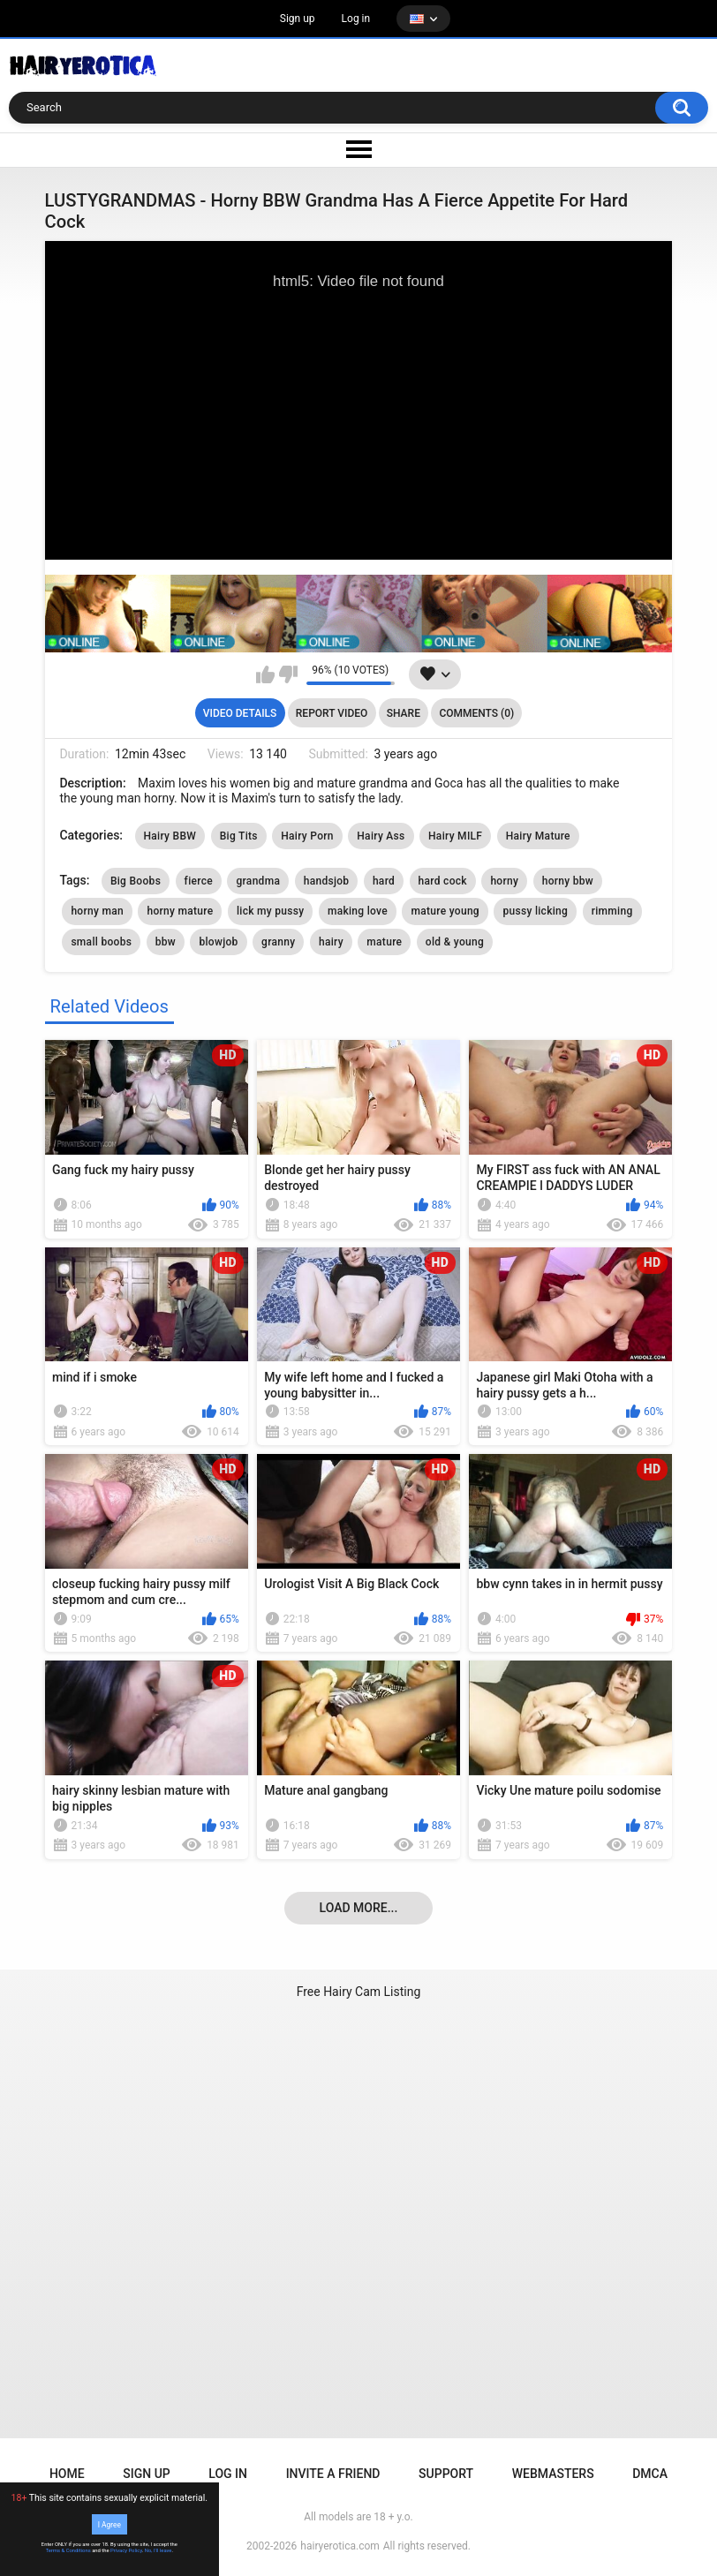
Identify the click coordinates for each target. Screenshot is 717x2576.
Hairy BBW (170, 836)
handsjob (327, 881)
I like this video (265, 674)
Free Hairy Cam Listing (359, 1992)
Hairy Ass (380, 836)
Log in (356, 18)
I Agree (109, 2524)
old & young (455, 942)
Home (67, 2474)
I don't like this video (288, 674)
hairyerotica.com (339, 2546)
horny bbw (567, 881)
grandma (258, 881)
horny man (97, 911)
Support (446, 2474)
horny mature (180, 911)
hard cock (443, 881)
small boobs (101, 942)
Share (403, 713)
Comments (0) (476, 713)
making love (358, 911)
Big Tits (239, 836)
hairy (331, 942)
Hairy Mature (538, 836)
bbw (165, 942)
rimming (612, 911)
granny (278, 942)
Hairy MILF (455, 836)
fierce (199, 881)
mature (384, 942)
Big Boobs (135, 881)
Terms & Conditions (68, 2550)
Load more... (359, 1908)
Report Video (331, 713)
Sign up (297, 18)
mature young (445, 911)
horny (504, 881)
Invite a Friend (333, 2474)
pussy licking (535, 911)
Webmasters (553, 2474)
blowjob (218, 942)
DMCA (650, 2474)
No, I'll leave (158, 2550)
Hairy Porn (307, 836)
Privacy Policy (126, 2550)
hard (384, 881)
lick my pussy (270, 911)
